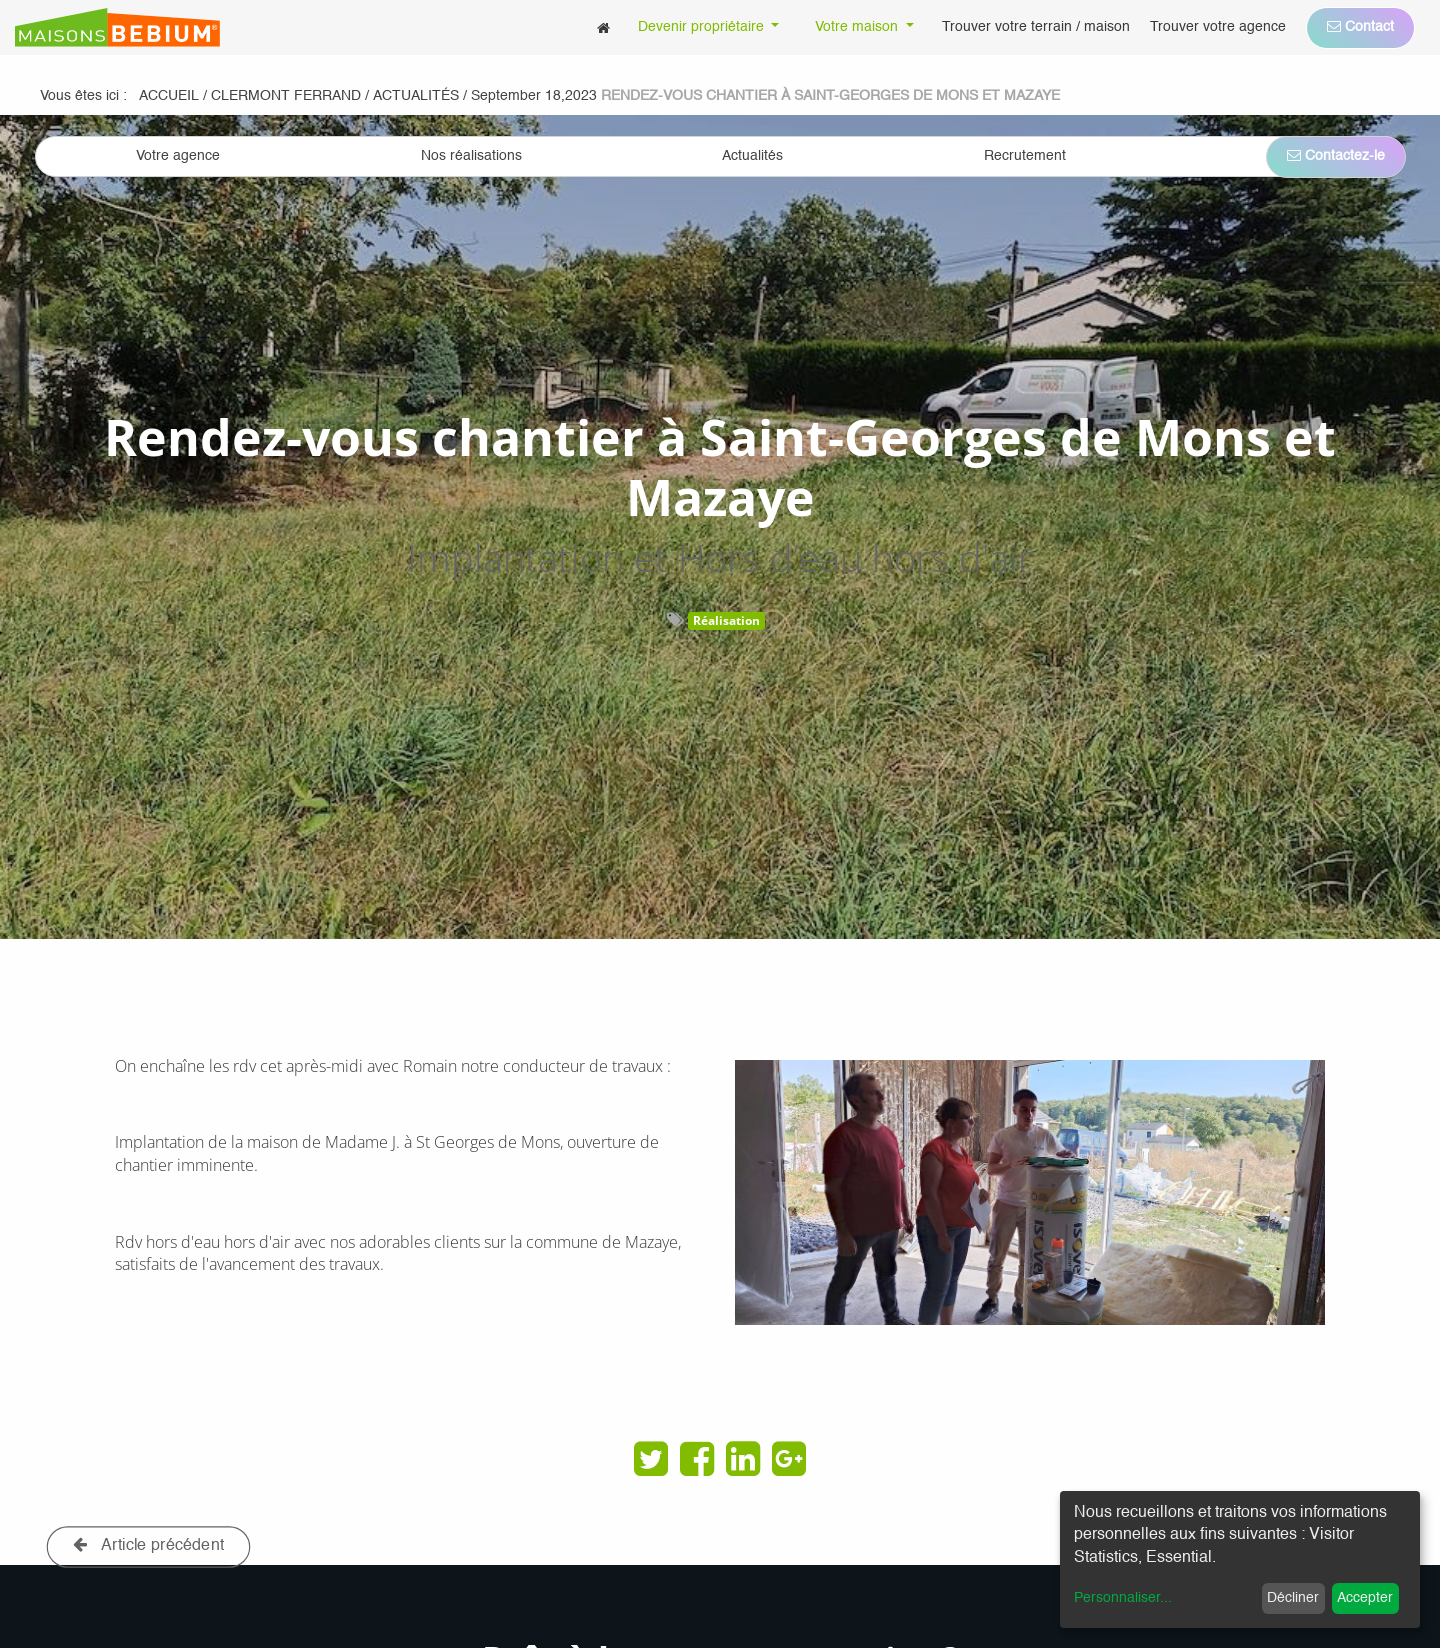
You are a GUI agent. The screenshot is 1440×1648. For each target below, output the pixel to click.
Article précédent (149, 1545)
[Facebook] (697, 1459)
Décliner (1293, 1598)
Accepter (1365, 1598)
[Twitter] (651, 1459)
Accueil (169, 96)
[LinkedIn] (743, 1459)
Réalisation (726, 620)
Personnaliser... (1123, 1598)
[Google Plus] (789, 1459)
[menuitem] (603, 27)
